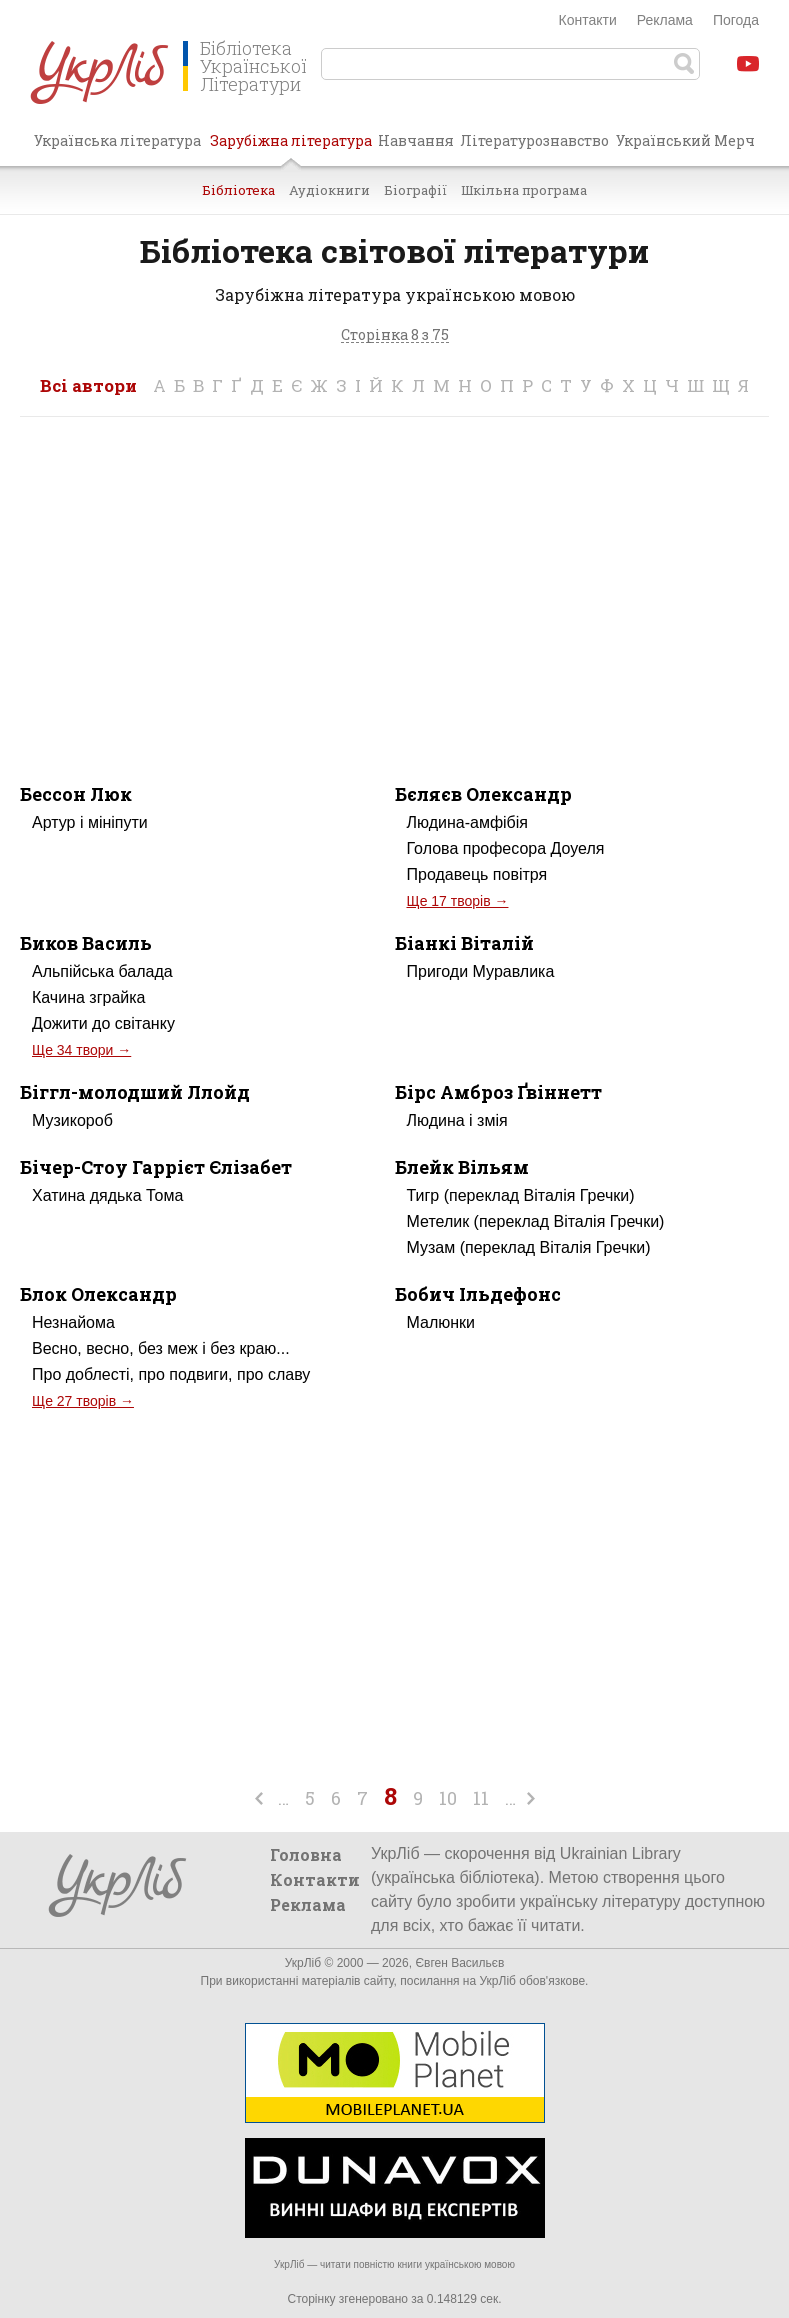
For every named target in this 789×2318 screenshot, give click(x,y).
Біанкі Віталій (464, 943)
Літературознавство (534, 140)
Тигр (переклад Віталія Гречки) (521, 1195)
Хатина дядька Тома (107, 1195)
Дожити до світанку (103, 1023)
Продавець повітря (477, 874)
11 (481, 1798)
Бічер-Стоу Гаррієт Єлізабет (156, 1167)
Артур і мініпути (90, 822)
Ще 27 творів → (83, 1401)
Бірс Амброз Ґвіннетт (498, 1092)
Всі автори (88, 385)
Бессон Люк (76, 794)
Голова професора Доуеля (506, 848)
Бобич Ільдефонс (478, 1294)
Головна (306, 1854)
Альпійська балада (102, 971)
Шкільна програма (524, 190)
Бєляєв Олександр (483, 794)
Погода (736, 20)
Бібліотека (238, 190)
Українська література (117, 140)
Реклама (665, 20)
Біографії (415, 190)
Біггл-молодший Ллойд (135, 1092)
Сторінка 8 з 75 (395, 335)
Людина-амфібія (467, 822)
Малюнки (441, 1322)
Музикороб (72, 1120)
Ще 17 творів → (458, 901)
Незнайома (73, 1322)
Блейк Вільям (462, 1167)
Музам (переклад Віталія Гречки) (529, 1247)
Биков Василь (86, 943)
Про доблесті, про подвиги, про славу (171, 1374)
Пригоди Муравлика (481, 971)
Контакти (588, 20)
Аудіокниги (329, 190)
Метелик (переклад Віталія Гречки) (536, 1221)
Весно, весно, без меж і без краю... (161, 1348)
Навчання (416, 140)
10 (448, 1798)
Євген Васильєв (459, 1963)
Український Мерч (685, 140)
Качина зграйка (88, 997)
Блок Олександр (98, 1294)
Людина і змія (457, 1120)
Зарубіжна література (291, 148)
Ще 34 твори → (81, 1050)
